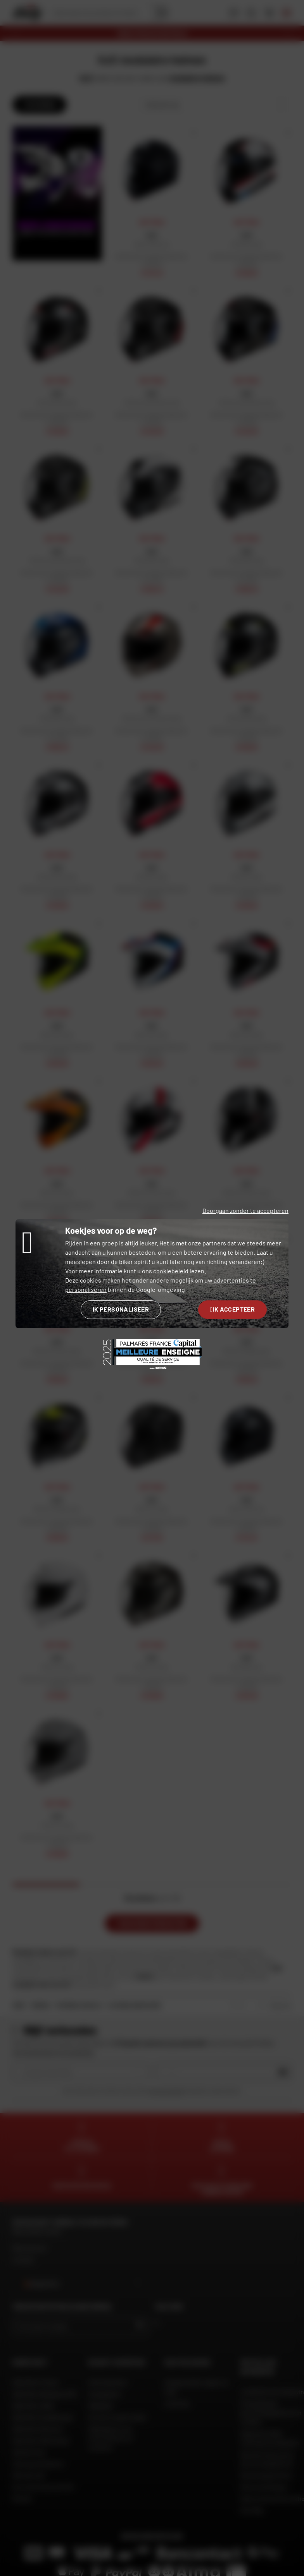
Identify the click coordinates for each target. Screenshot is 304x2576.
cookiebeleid (170, 1270)
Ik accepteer (232, 1309)
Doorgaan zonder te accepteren (245, 1210)
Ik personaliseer (121, 1309)
